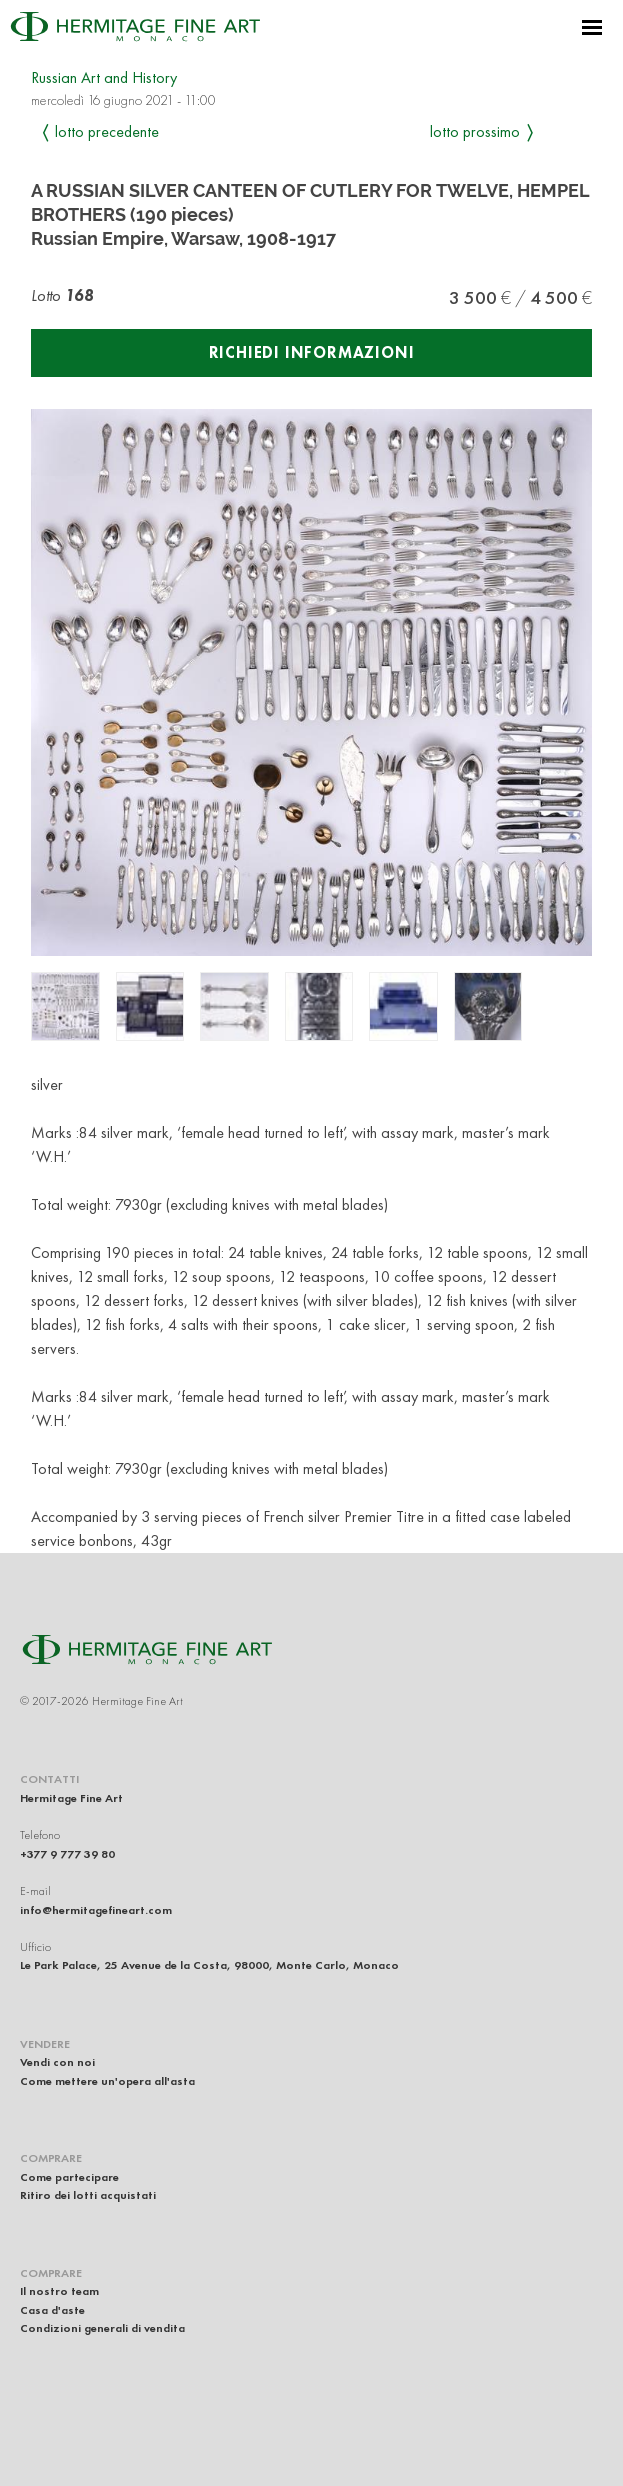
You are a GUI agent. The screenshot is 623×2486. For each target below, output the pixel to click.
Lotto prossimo (475, 131)
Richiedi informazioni (312, 352)
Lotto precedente (107, 131)
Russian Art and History (104, 77)
